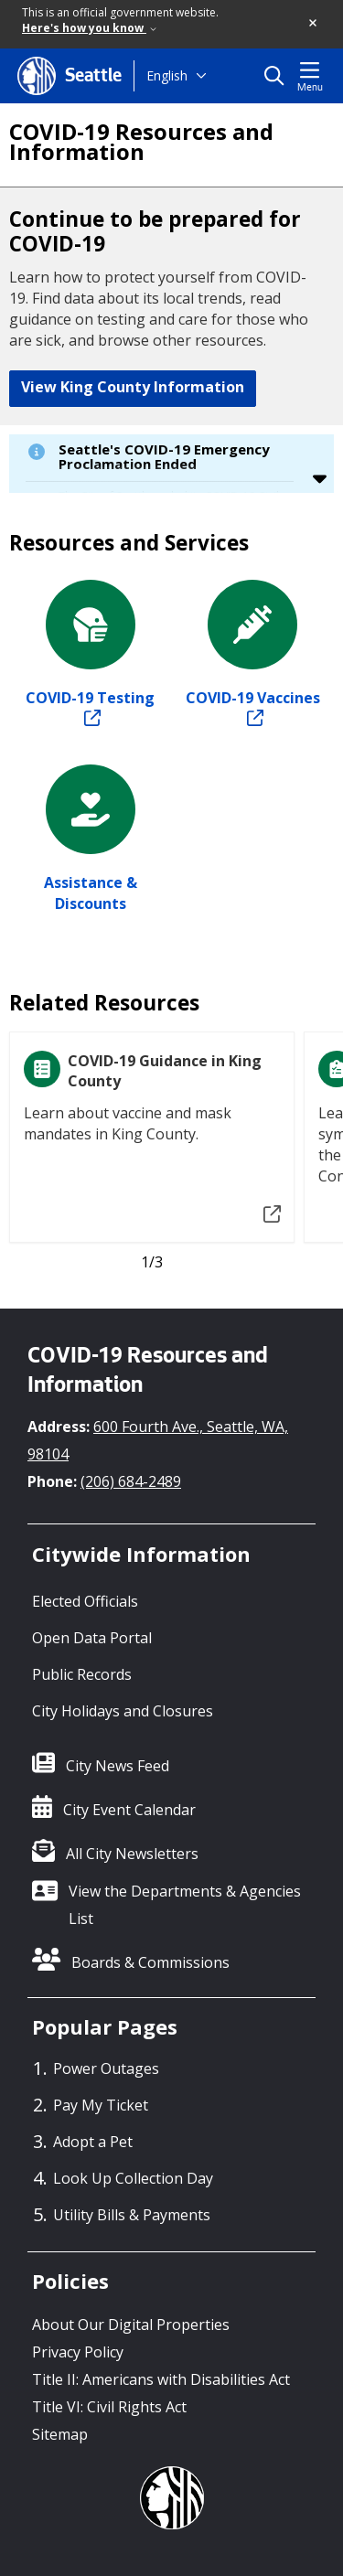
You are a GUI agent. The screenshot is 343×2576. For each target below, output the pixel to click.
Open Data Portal (92, 1638)
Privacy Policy (77, 2352)
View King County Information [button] (132, 387)
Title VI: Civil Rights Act (109, 2407)
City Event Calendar (129, 1810)
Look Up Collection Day (133, 2178)
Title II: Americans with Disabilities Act (161, 2379)
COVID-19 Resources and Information (141, 142)
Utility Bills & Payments (131, 2215)
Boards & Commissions (150, 1962)
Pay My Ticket (100, 2105)
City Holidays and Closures (122, 1711)
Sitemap (60, 2434)
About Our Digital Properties (131, 2324)
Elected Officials (85, 1601)
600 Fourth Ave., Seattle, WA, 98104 (157, 1440)
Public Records (82, 1674)
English (167, 75)
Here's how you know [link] (89, 28)
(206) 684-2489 (130, 1481)
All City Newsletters (132, 1854)
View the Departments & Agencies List (185, 1905)
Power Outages (106, 2068)
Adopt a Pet (93, 2142)
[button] (314, 24)
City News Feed (117, 1766)
